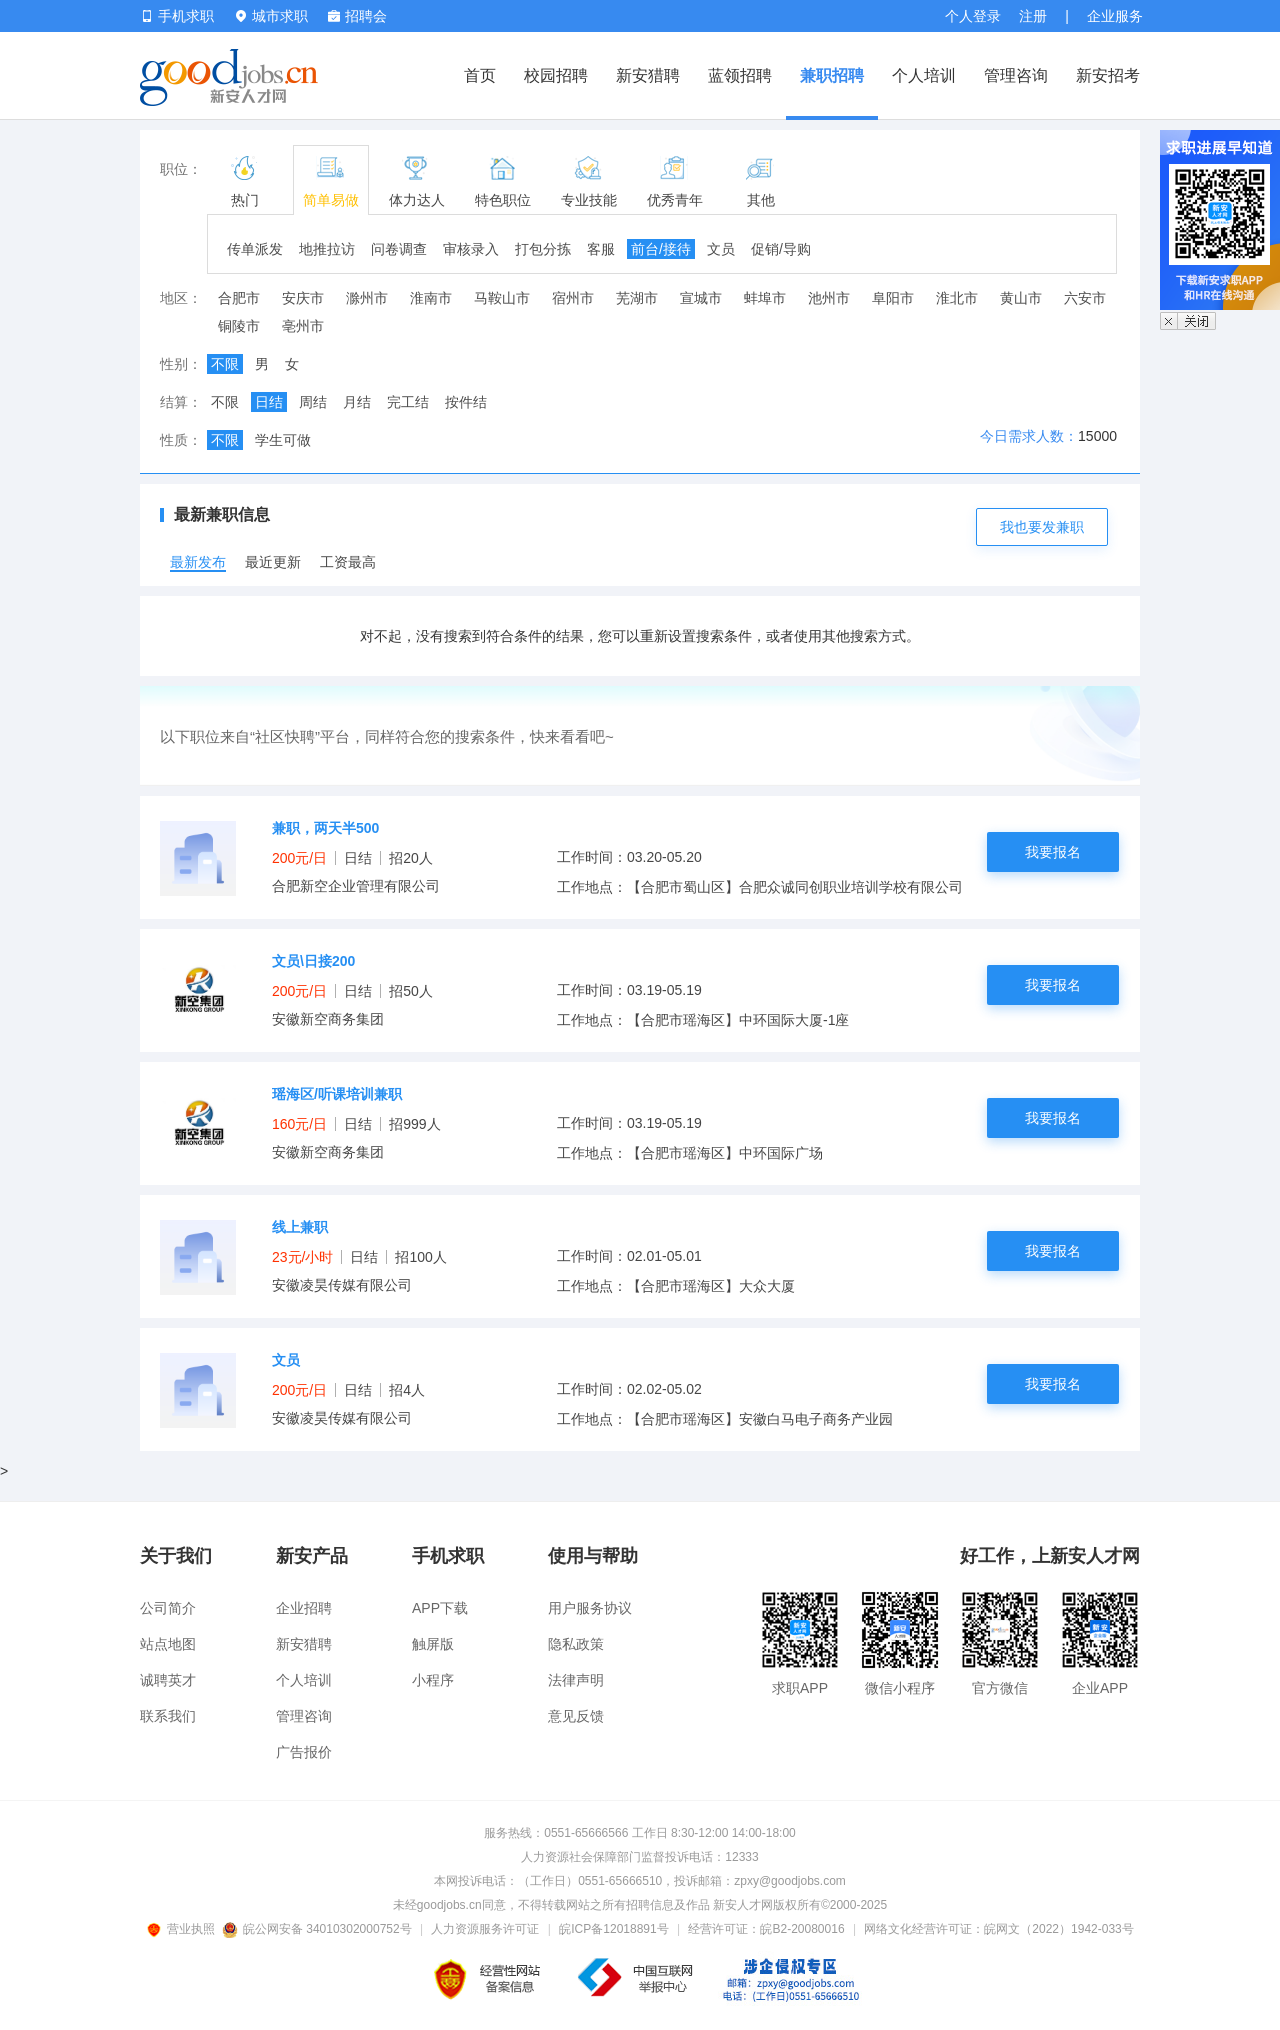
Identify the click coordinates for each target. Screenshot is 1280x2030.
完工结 (408, 402)
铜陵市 (239, 326)
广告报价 (304, 1752)
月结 (357, 402)
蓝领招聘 (740, 75)
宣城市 (701, 298)
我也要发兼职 (1042, 527)
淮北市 (957, 298)
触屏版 (433, 1644)
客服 (601, 249)
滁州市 (367, 298)
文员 (721, 249)
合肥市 (239, 298)
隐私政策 (576, 1644)
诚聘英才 (168, 1680)
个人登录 (973, 16)
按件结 (466, 402)
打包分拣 (543, 249)
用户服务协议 (590, 1608)
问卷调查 (399, 249)
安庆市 (303, 298)
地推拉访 (327, 249)
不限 (225, 364)
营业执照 (184, 1929)
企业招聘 (304, 1608)
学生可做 (283, 440)
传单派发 (255, 249)
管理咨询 (1016, 75)
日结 (269, 402)
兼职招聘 (832, 75)
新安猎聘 (648, 75)
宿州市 (573, 298)
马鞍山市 (502, 298)
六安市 (1085, 298)
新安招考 (1108, 75)
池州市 (829, 298)
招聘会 (357, 16)
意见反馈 (576, 1716)
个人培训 (924, 75)
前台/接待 (661, 249)
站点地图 (168, 1644)
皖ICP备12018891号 (613, 1929)
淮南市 (431, 298)
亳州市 (303, 326)
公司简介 (168, 1608)
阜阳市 (893, 298)
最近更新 (273, 562)
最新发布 (198, 562)
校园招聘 (556, 75)
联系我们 (168, 1716)
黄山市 (1021, 298)
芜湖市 (637, 298)
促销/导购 (781, 249)
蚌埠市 (765, 298)
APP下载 (440, 1608)
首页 (480, 75)
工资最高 (348, 562)
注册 (1033, 16)
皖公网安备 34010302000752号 (318, 1929)
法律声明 (576, 1680)
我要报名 (1053, 852)
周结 (313, 402)
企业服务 (1115, 16)
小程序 (433, 1680)
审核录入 (471, 249)
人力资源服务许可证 (485, 1929)
